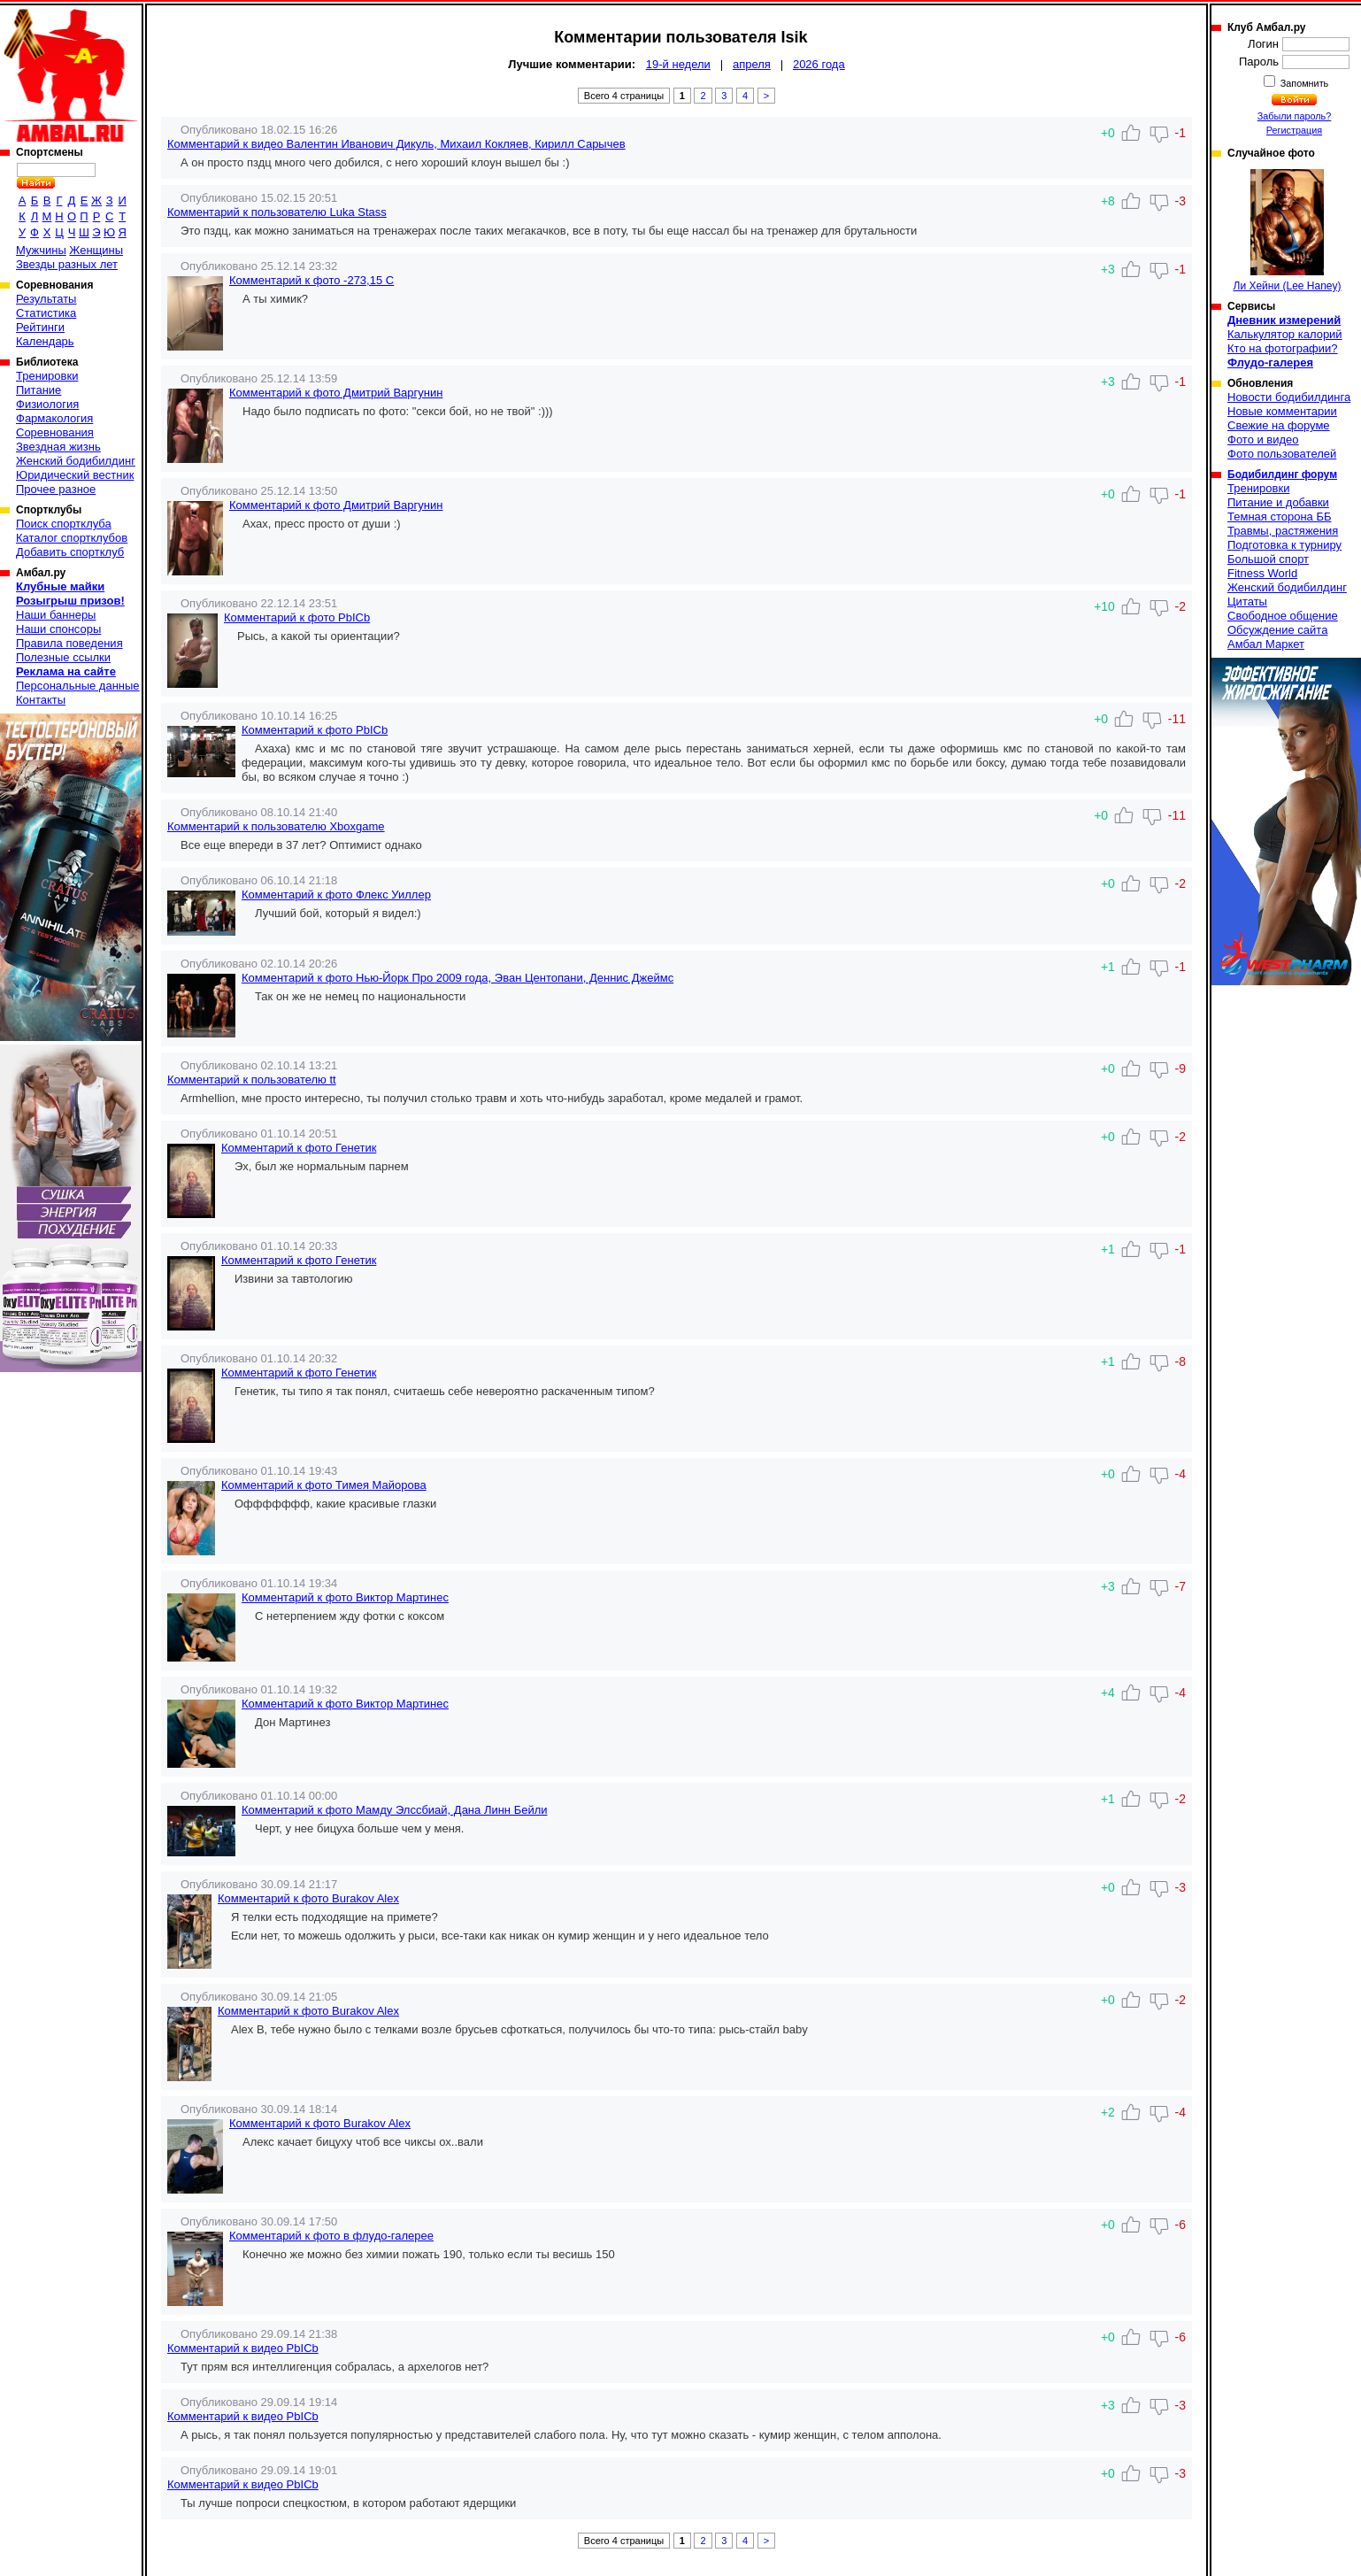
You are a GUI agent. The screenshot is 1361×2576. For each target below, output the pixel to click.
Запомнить (1303, 83)
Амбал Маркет (1265, 644)
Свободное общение (1282, 615)
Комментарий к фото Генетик (298, 1147)
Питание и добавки (1278, 502)
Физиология (47, 404)
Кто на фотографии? (1282, 348)
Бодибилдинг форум (1282, 474)
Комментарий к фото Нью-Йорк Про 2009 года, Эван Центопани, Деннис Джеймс (457, 977)
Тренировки (47, 375)
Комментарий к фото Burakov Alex (308, 1898)
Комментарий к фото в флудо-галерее (331, 2235)
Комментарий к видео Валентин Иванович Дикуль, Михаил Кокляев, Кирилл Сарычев (396, 143)
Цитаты (1247, 601)
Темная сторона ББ (1279, 516)
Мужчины (41, 250)
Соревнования (55, 432)
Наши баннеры (56, 614)
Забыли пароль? (1294, 116)
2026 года (819, 64)
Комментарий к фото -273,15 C (311, 280)
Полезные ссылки (63, 657)
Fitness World (1262, 573)
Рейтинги (40, 327)
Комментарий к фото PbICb (297, 617)
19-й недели (678, 64)
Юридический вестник (75, 475)
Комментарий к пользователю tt (251, 1079)
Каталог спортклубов (71, 537)
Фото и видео (1263, 439)
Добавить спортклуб (70, 552)
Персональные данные (78, 685)
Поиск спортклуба (63, 523)
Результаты (46, 298)
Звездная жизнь (58, 446)
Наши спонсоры (58, 629)
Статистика (46, 313)
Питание (38, 390)
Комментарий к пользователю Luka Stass (277, 212)
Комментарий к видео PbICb (243, 2348)
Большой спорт (1268, 559)
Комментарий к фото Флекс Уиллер (336, 894)
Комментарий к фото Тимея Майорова (324, 1485)
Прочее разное (56, 489)
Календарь (45, 341)
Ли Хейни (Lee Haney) (1288, 230)
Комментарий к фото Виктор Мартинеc (345, 1597)
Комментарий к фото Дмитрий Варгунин (335, 392)
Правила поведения (69, 643)
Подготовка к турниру (1284, 544)
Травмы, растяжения (1282, 530)
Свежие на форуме (1278, 425)
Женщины (96, 250)
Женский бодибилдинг (75, 460)
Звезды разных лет (67, 264)
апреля (752, 64)
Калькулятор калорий (1284, 334)
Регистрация (1294, 130)
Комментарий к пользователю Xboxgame (276, 826)
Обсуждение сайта (1277, 629)
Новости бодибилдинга (1288, 397)
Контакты (40, 699)
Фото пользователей (1281, 453)
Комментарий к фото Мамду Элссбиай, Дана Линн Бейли (395, 1809)
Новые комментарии (1282, 411)
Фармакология (54, 418)
